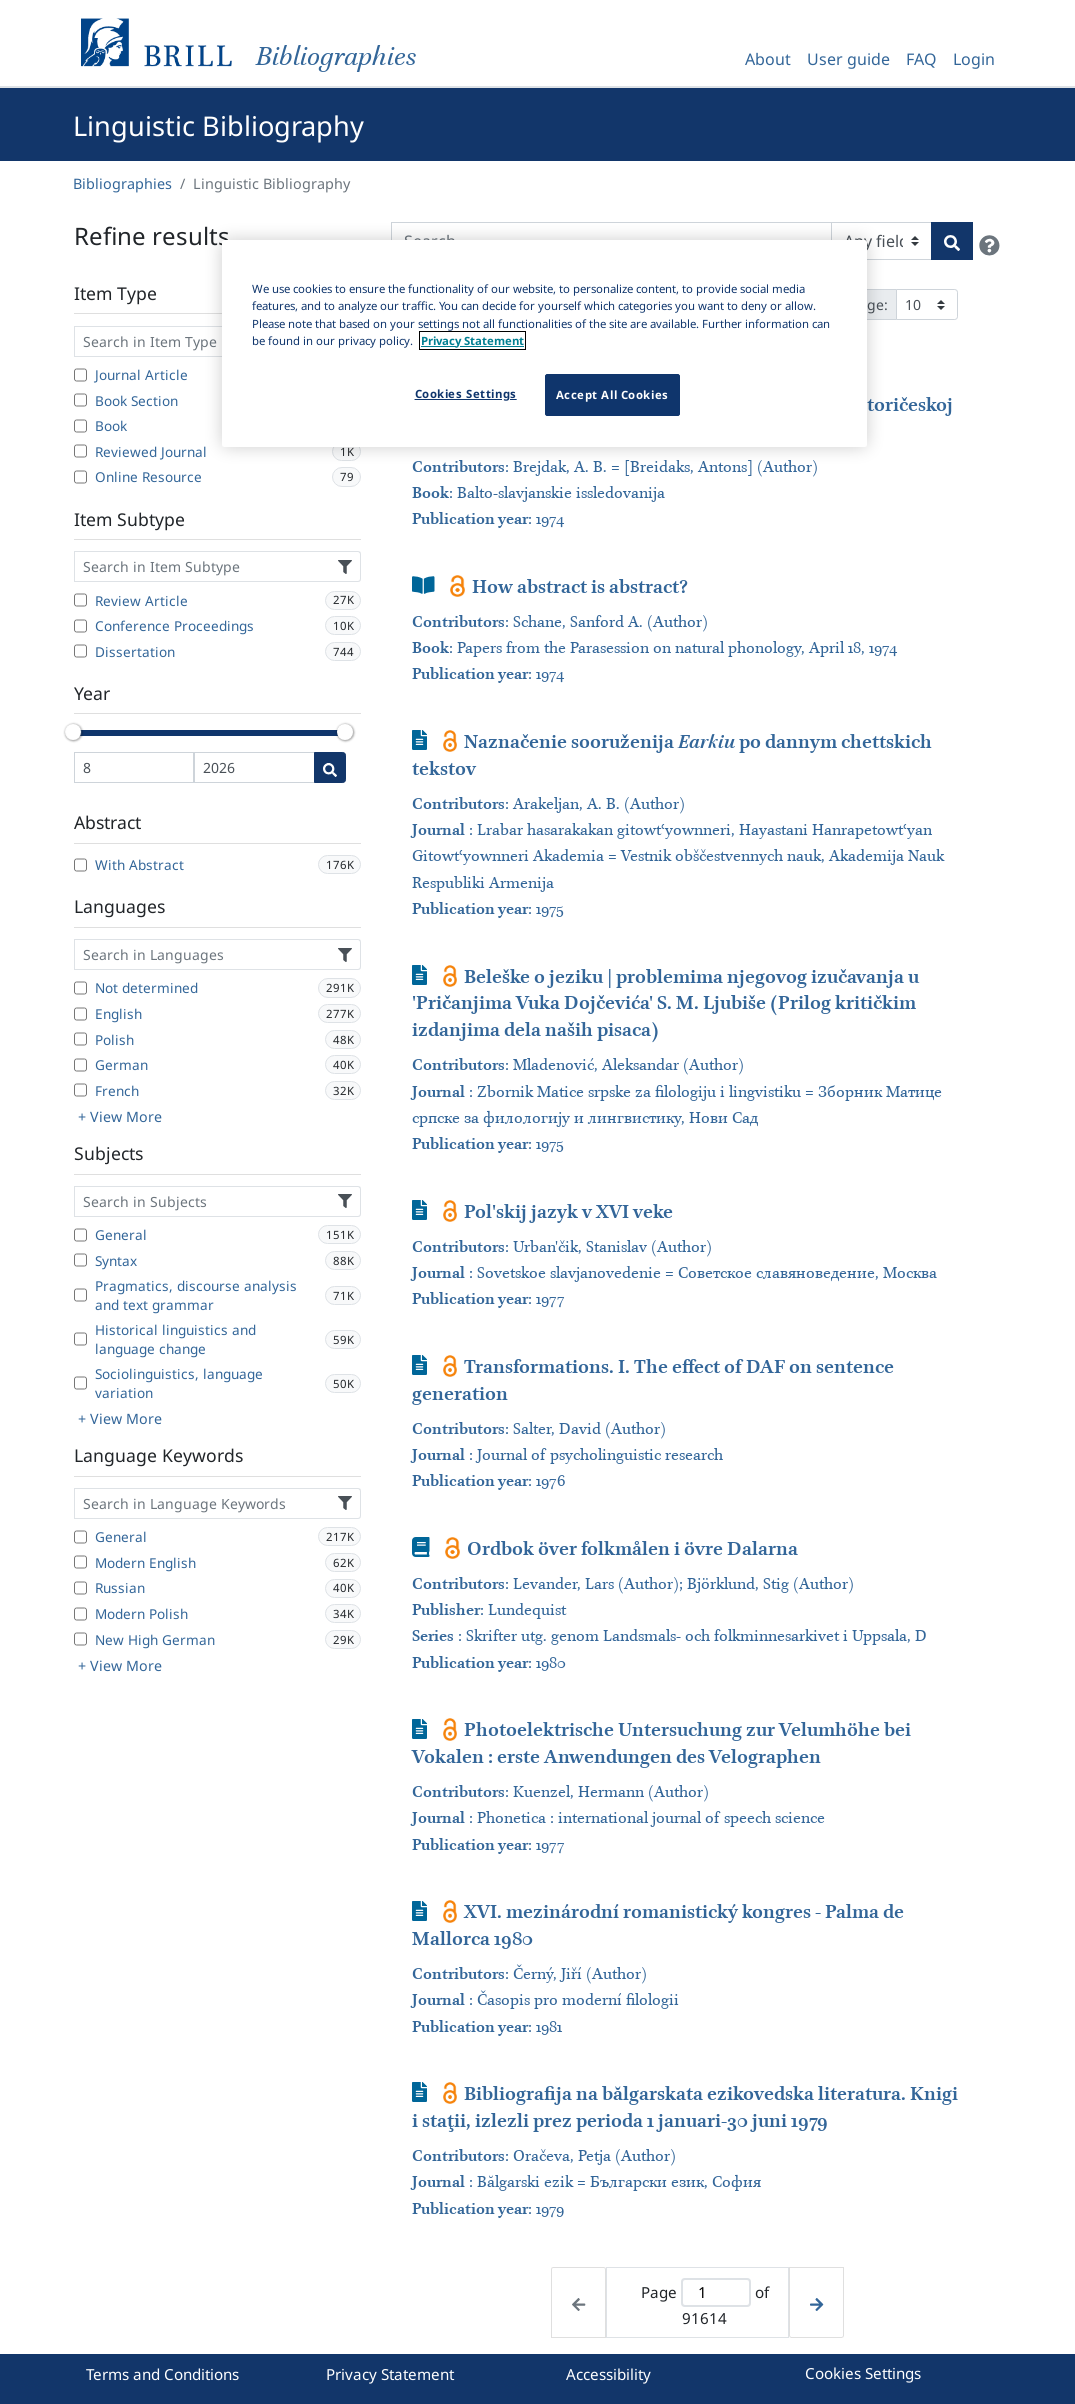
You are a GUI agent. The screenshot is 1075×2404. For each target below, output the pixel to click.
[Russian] (80, 1588)
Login (974, 59)
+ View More (120, 1116)
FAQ (921, 59)
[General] (80, 1235)
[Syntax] (80, 1260)
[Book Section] (80, 400)
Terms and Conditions (162, 2374)
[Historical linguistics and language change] (80, 1339)
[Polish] (80, 1039)
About (768, 59)
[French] (80, 1090)
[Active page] (715, 2292)
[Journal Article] (80, 375)
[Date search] (330, 767)
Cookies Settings (863, 2373)
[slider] (74, 732)
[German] (80, 1065)
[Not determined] (80, 988)
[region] (544, 343)
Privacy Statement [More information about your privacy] (472, 340)
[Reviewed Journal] (80, 451)
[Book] (80, 426)
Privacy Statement (390, 2374)
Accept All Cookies (612, 394)
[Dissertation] (80, 651)
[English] (80, 1014)
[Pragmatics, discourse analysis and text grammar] (80, 1295)
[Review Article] (80, 600)
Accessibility (608, 2374)
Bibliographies (122, 183)
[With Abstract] (80, 865)
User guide (848, 59)
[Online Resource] (80, 477)
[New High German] (80, 1639)
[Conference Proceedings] (80, 626)
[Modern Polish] (80, 1614)
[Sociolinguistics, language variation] (80, 1383)
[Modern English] (80, 1562)
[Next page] (816, 2302)
